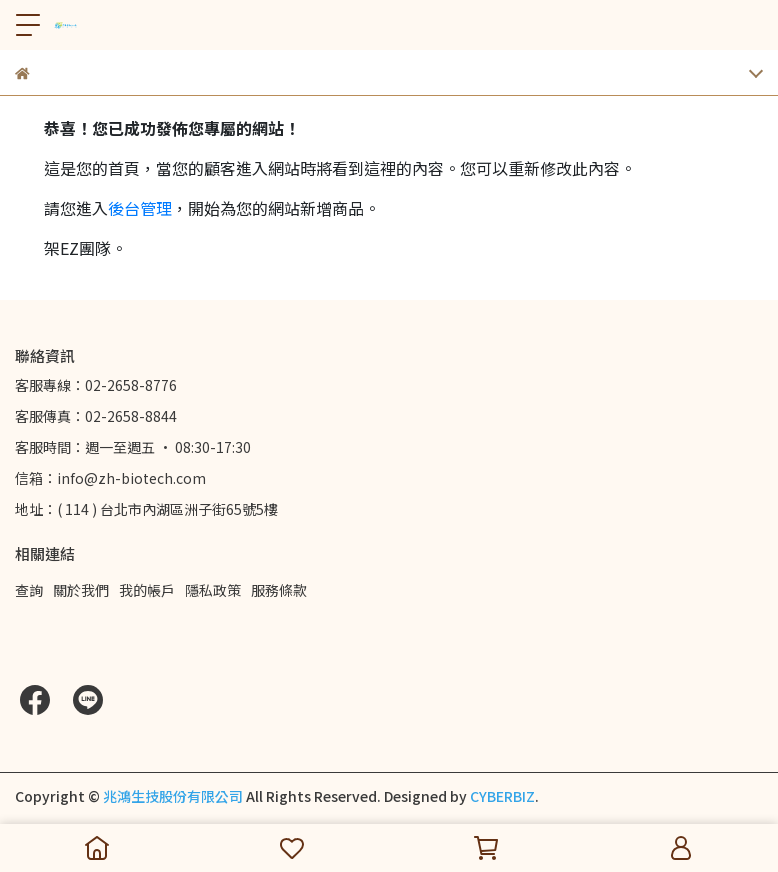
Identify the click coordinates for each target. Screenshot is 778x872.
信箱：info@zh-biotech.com (110, 478)
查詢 (29, 590)
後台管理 (140, 208)
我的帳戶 (147, 590)
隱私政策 (213, 590)
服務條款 (279, 590)
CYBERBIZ (502, 796)
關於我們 (81, 590)
